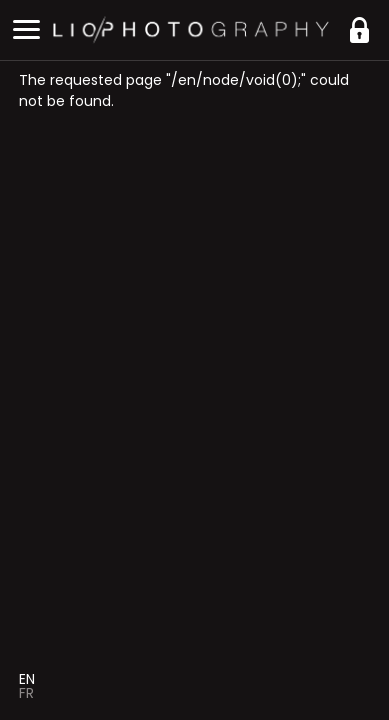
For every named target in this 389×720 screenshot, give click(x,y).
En (27, 679)
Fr (26, 693)
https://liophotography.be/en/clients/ (359, 30)
